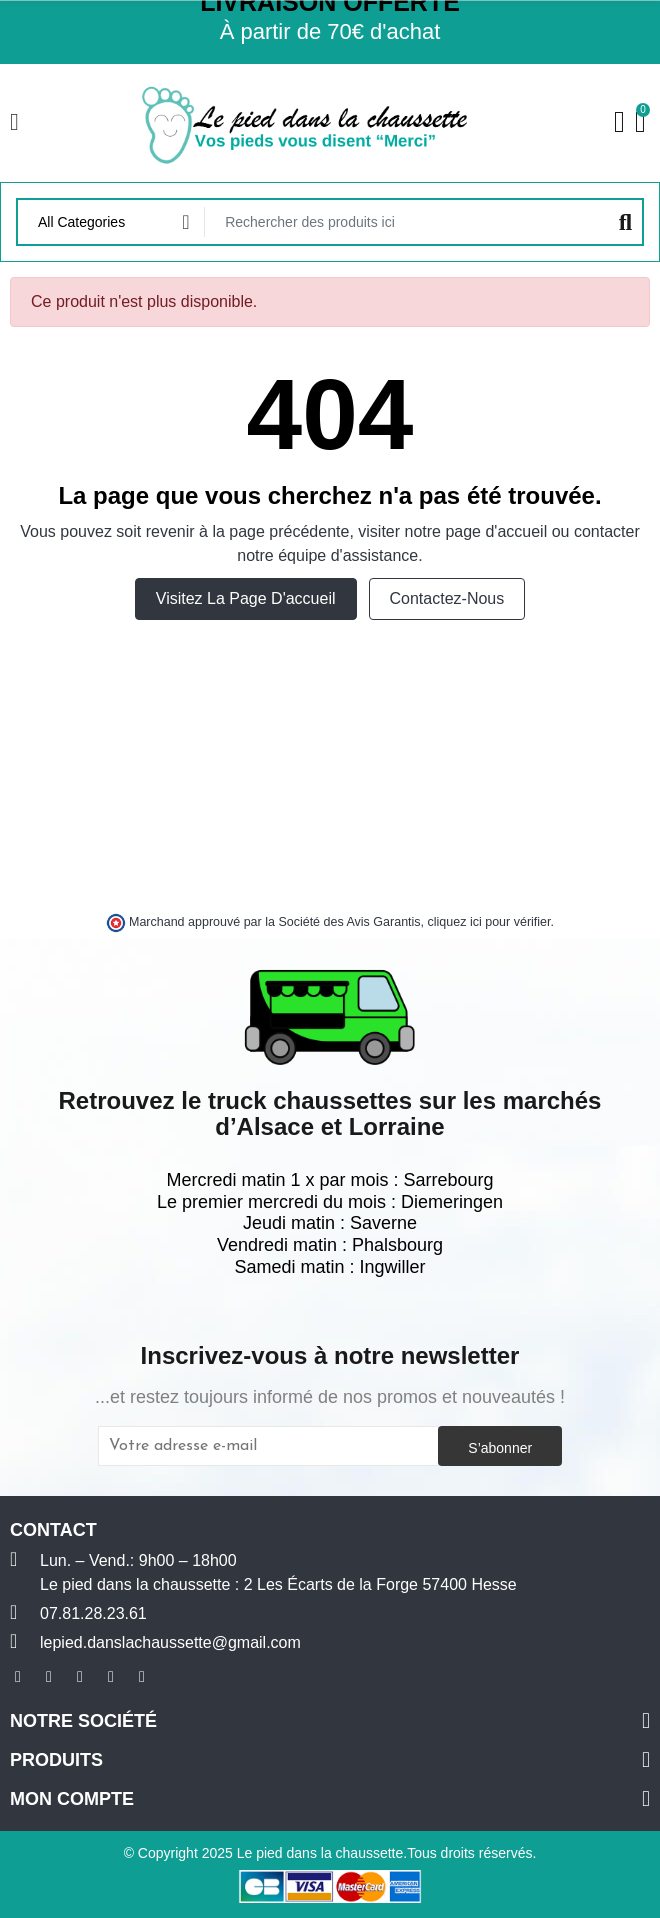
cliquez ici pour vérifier (489, 922)
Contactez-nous (447, 598)
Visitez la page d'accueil (246, 598)
